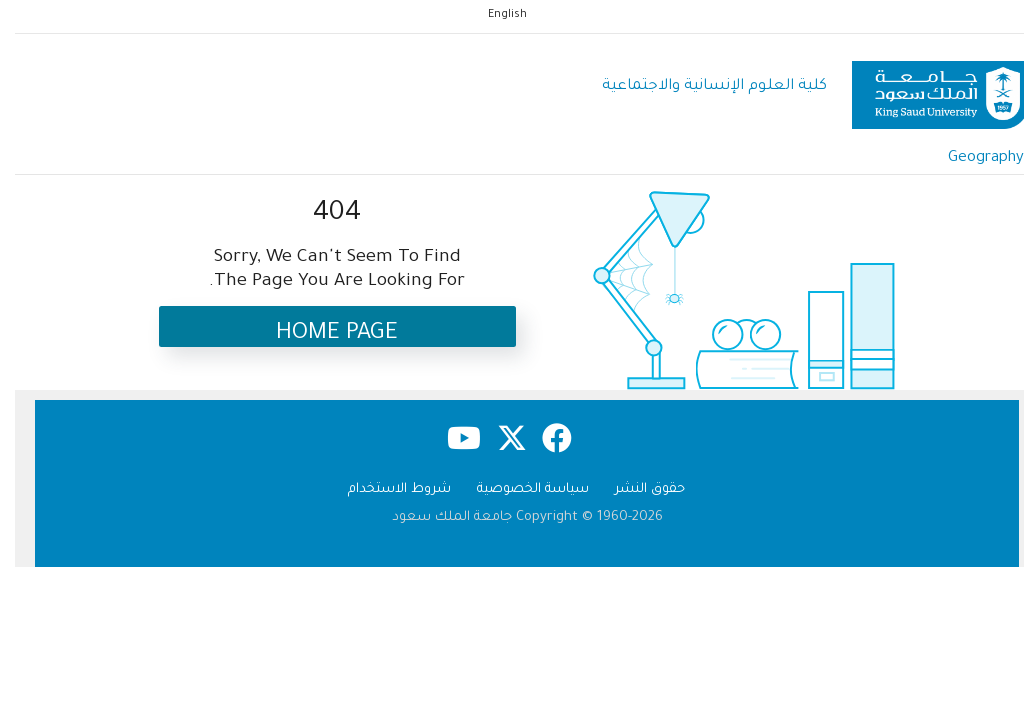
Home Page (322, 334)
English (492, 15)
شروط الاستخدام (384, 489)
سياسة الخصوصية (518, 489)
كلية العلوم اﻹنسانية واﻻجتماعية (699, 86)
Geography (971, 158)
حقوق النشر (635, 489)
